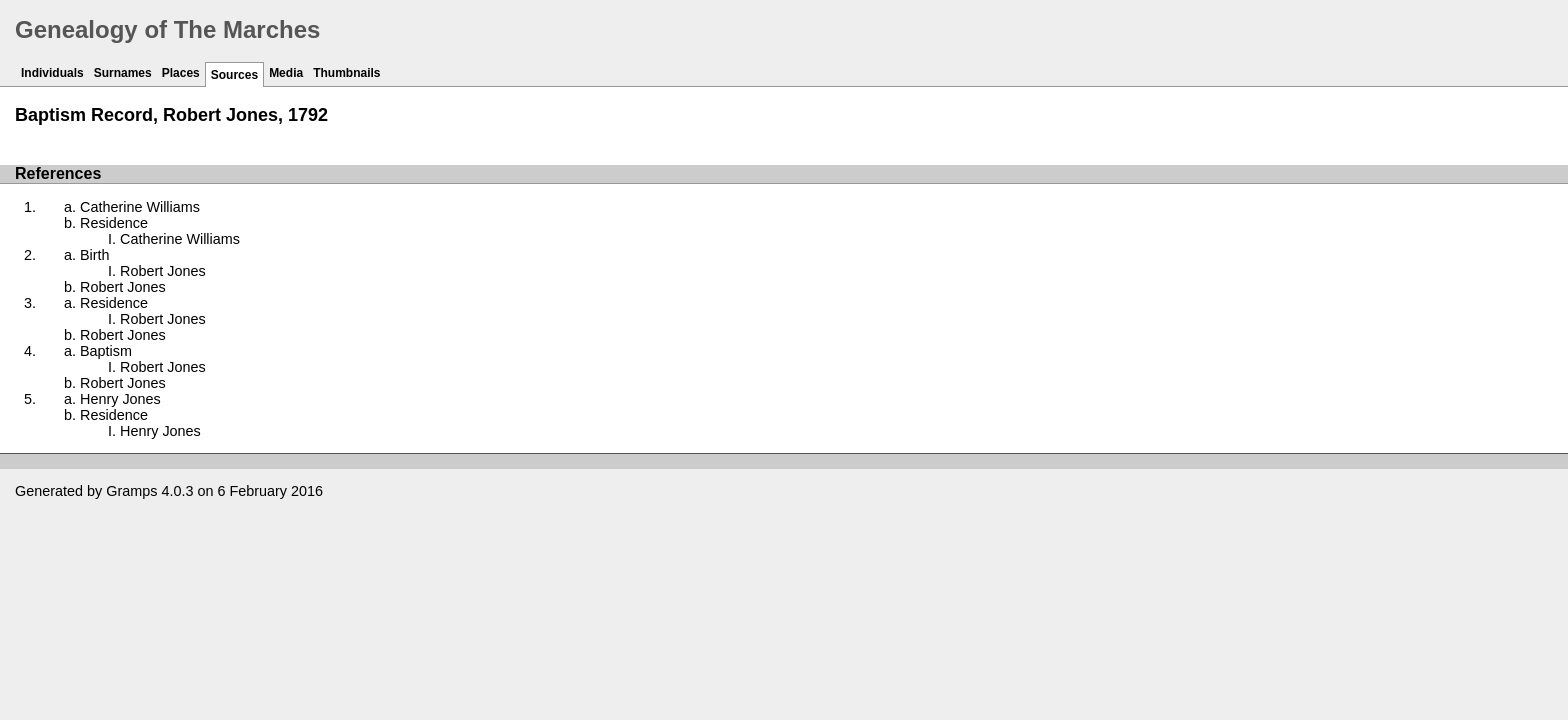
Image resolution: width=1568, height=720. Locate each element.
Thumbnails (346, 73)
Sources (234, 75)
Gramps (131, 491)
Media (286, 73)
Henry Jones (120, 399)
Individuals (52, 73)
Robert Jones (163, 271)
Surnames (123, 73)
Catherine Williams (140, 207)
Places (181, 73)
